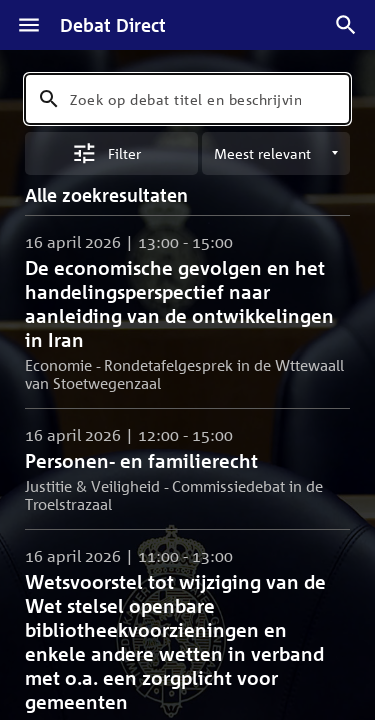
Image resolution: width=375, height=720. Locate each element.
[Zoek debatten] (346, 25)
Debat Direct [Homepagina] (113, 25)
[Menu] (29, 25)
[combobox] (187, 99)
